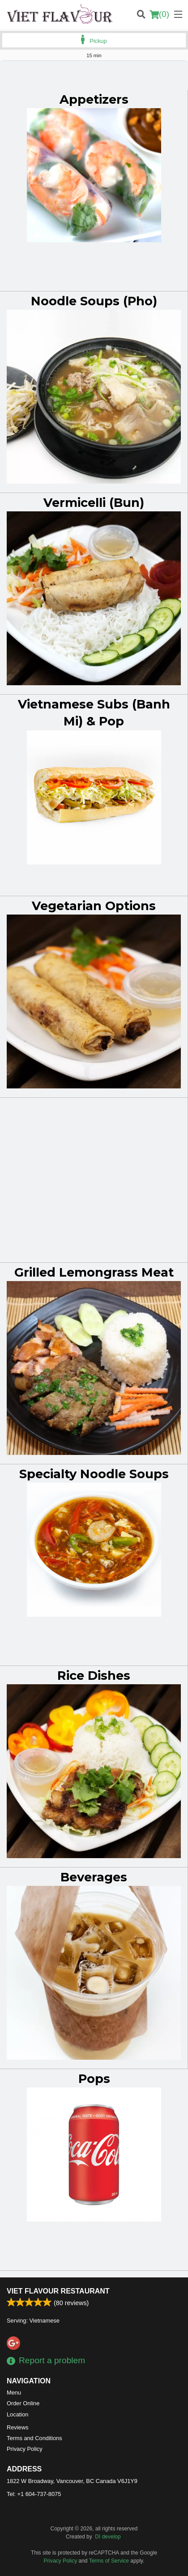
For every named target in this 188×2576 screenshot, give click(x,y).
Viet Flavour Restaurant (58, 2291)
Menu (14, 2392)
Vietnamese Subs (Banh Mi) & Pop (94, 713)
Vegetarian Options (94, 905)
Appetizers (94, 99)
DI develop (107, 2537)
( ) (159, 14)
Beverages (93, 1877)
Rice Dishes (93, 1675)
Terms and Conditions (34, 2438)
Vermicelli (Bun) (93, 502)
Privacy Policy (25, 2448)
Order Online (23, 2403)
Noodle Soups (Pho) (94, 301)
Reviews (17, 2427)
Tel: (34, 2494)
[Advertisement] (94, 78)
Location (17, 2414)
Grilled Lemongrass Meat (94, 1272)
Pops (94, 2078)
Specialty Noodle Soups (94, 1474)
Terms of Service (109, 2561)
